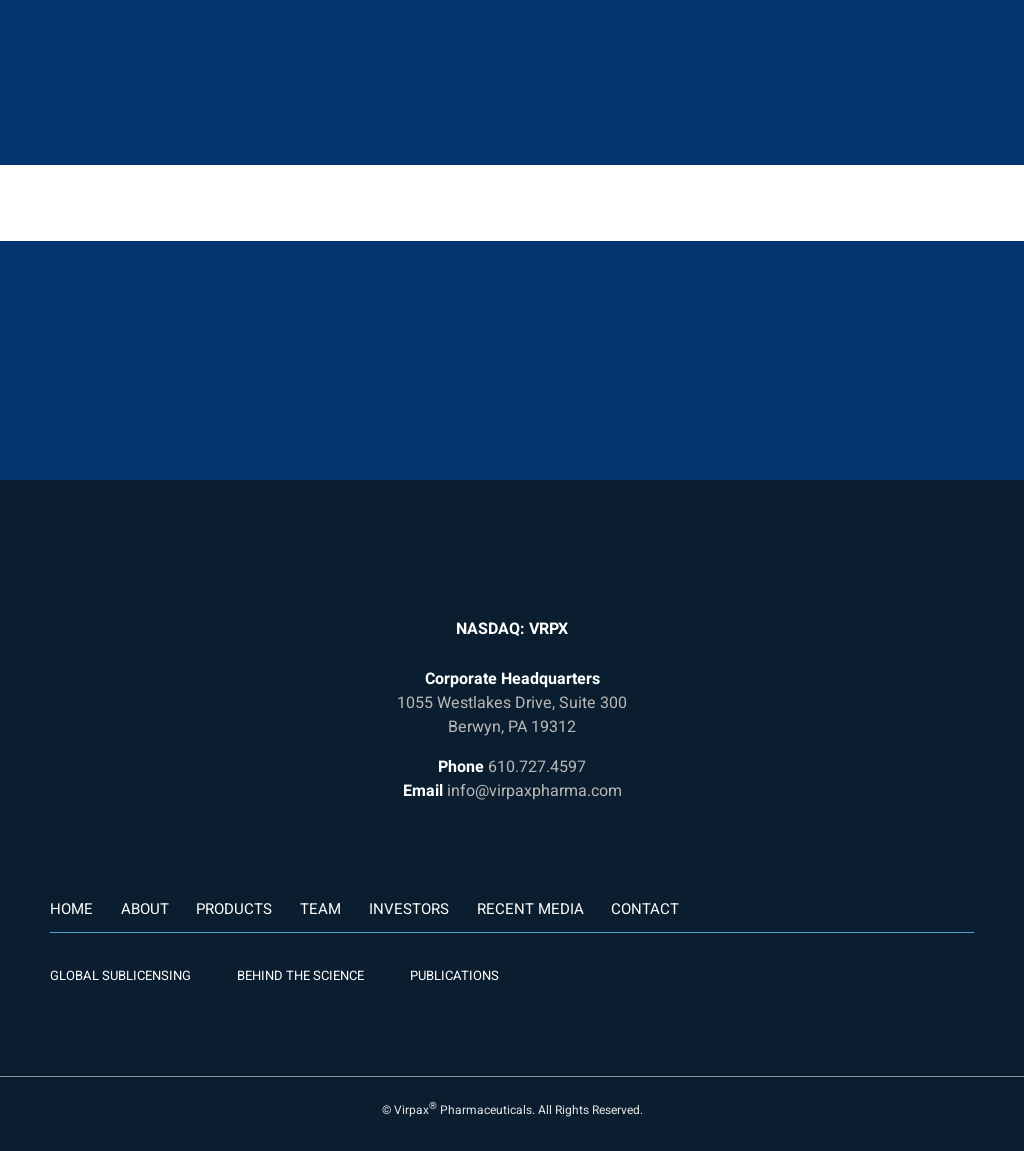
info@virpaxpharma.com (534, 791)
